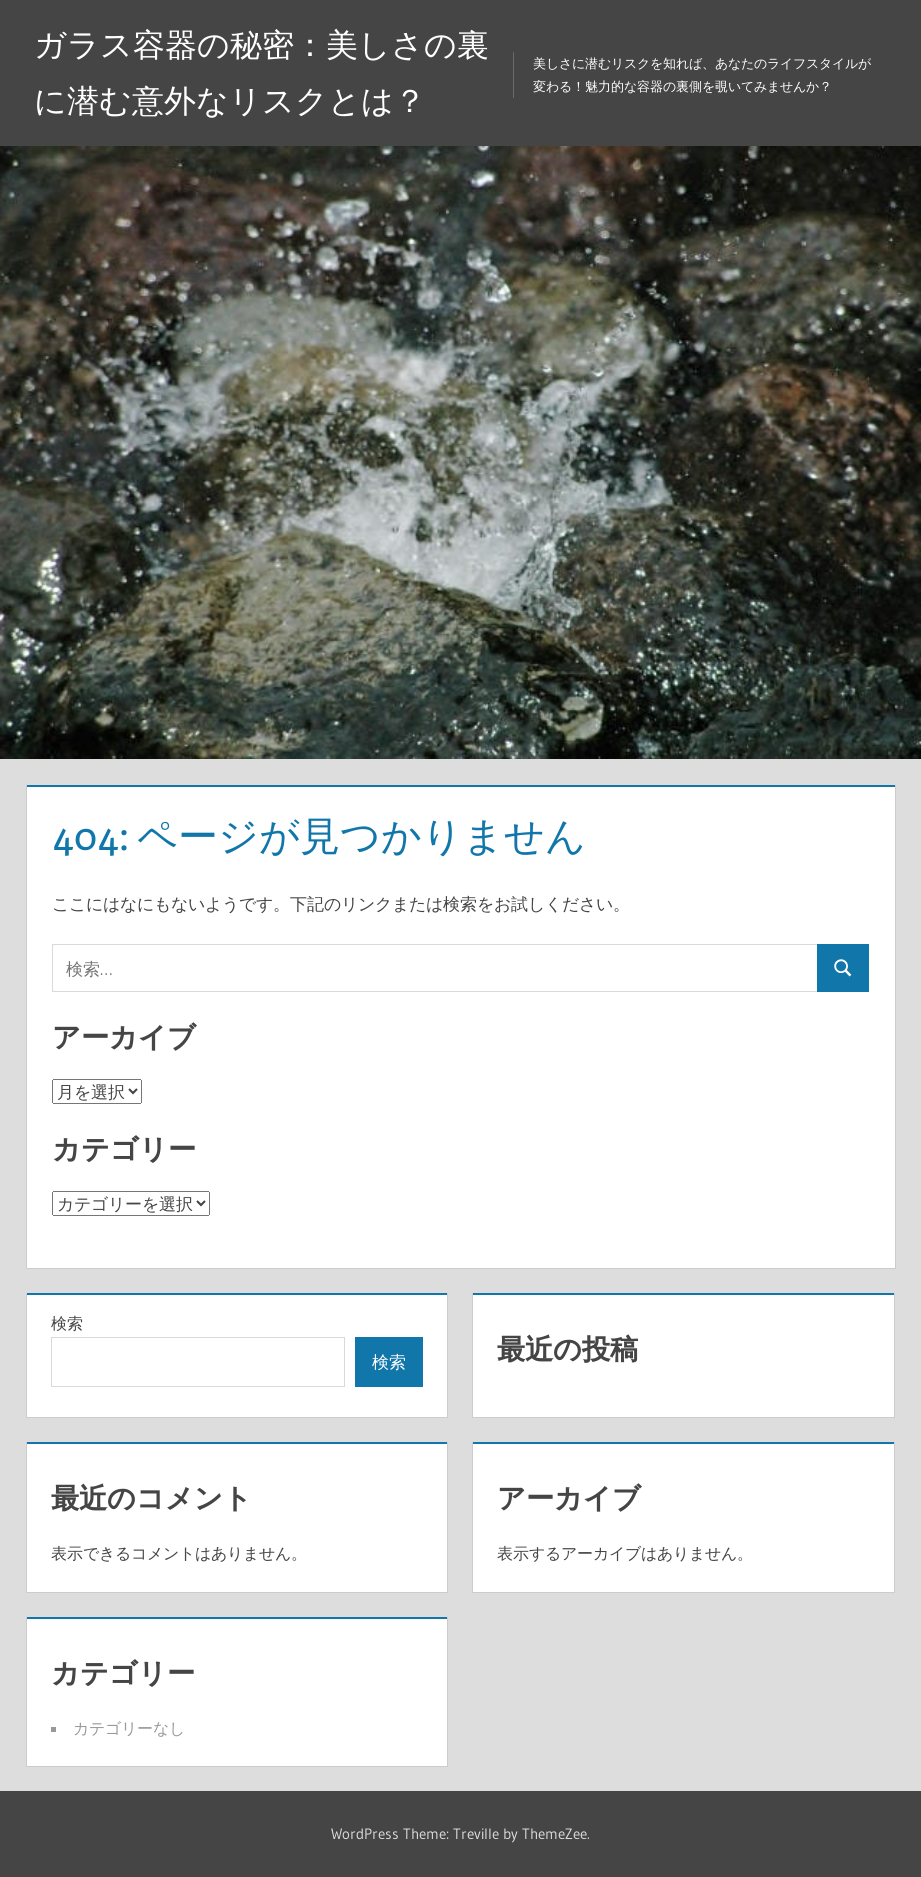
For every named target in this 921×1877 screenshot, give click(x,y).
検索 (67, 1323)
